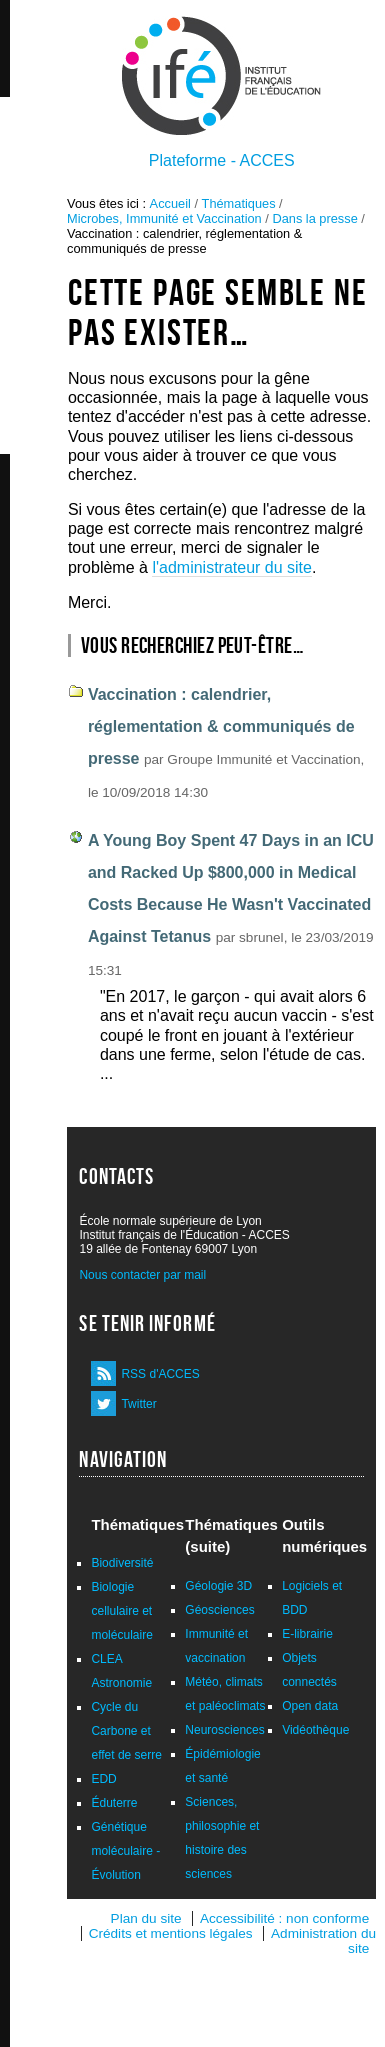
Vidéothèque (315, 1730)
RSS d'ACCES (160, 1374)
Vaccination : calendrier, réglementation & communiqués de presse (221, 726)
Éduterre (114, 1803)
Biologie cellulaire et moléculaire (121, 1611)
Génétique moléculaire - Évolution (125, 1851)
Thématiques (239, 203)
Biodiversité (122, 1563)
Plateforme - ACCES (222, 160)
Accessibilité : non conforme (284, 1918)
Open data (310, 1706)
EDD (103, 1779)
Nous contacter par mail (142, 1275)
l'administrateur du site (232, 567)
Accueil (170, 203)
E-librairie (307, 1634)
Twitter (138, 1404)
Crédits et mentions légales (171, 1933)
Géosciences (219, 1610)
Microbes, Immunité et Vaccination (164, 218)
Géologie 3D (218, 1586)
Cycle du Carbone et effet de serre (126, 1731)
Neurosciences (224, 1730)
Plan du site (146, 1918)
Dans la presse (314, 218)
